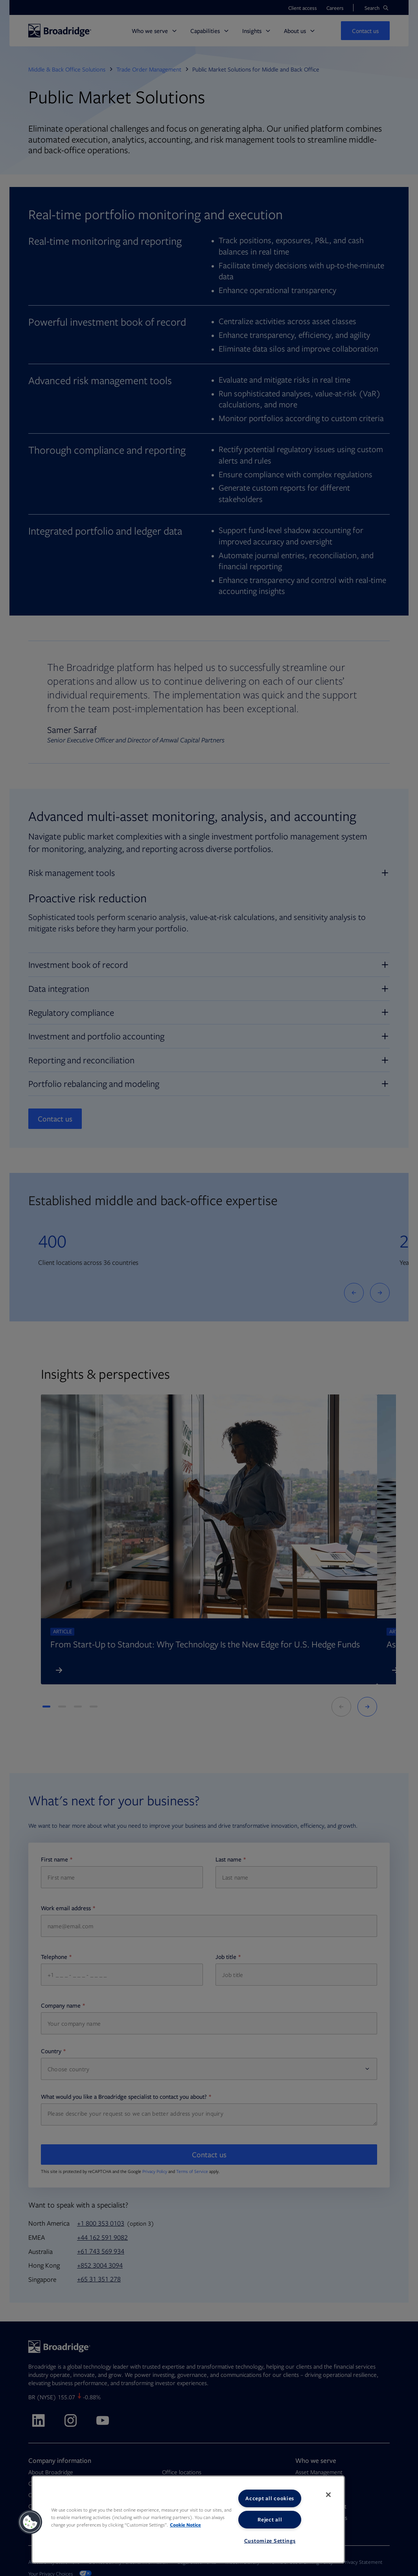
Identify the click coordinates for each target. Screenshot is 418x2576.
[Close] (328, 2494)
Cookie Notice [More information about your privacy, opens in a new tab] (185, 2524)
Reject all (270, 2519)
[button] (30, 2522)
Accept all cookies (269, 2498)
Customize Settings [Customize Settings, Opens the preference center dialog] (270, 2540)
